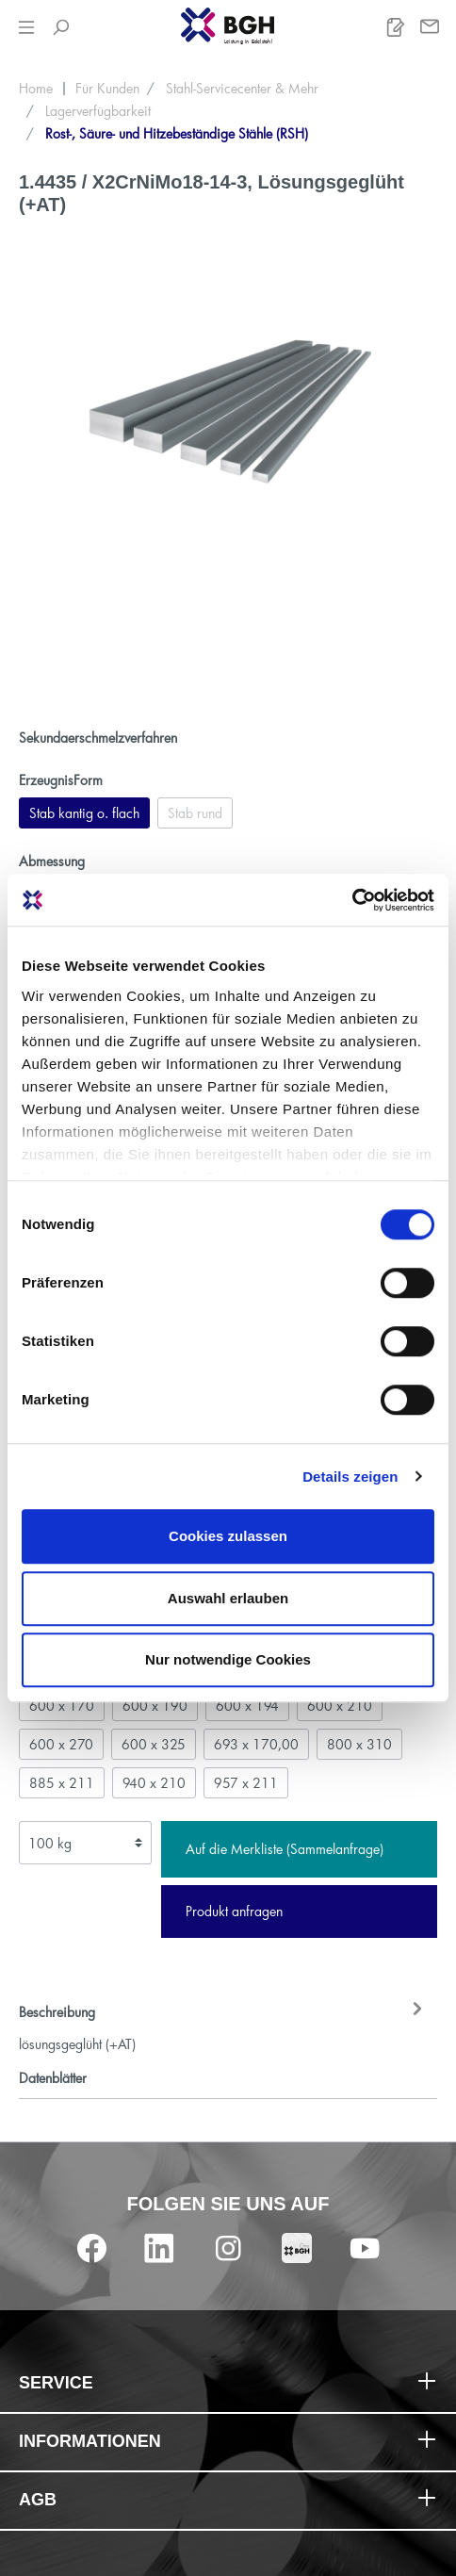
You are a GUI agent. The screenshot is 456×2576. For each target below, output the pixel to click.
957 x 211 (246, 1783)
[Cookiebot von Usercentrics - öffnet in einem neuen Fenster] (351, 900)
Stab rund (195, 813)
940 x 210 (154, 1783)
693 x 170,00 (256, 1744)
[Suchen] (60, 27)
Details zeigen (350, 1476)
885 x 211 (61, 1783)
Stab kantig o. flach (84, 813)
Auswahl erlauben (228, 1598)
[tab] (223, 2025)
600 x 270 (61, 1744)
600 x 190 (154, 1706)
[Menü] (26, 27)
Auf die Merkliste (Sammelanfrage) (284, 1849)
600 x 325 (154, 1744)
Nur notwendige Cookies (228, 1659)
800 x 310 (359, 1744)
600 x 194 (247, 1706)
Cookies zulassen (228, 1536)
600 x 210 (339, 1706)
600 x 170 (61, 1706)
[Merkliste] (396, 27)
